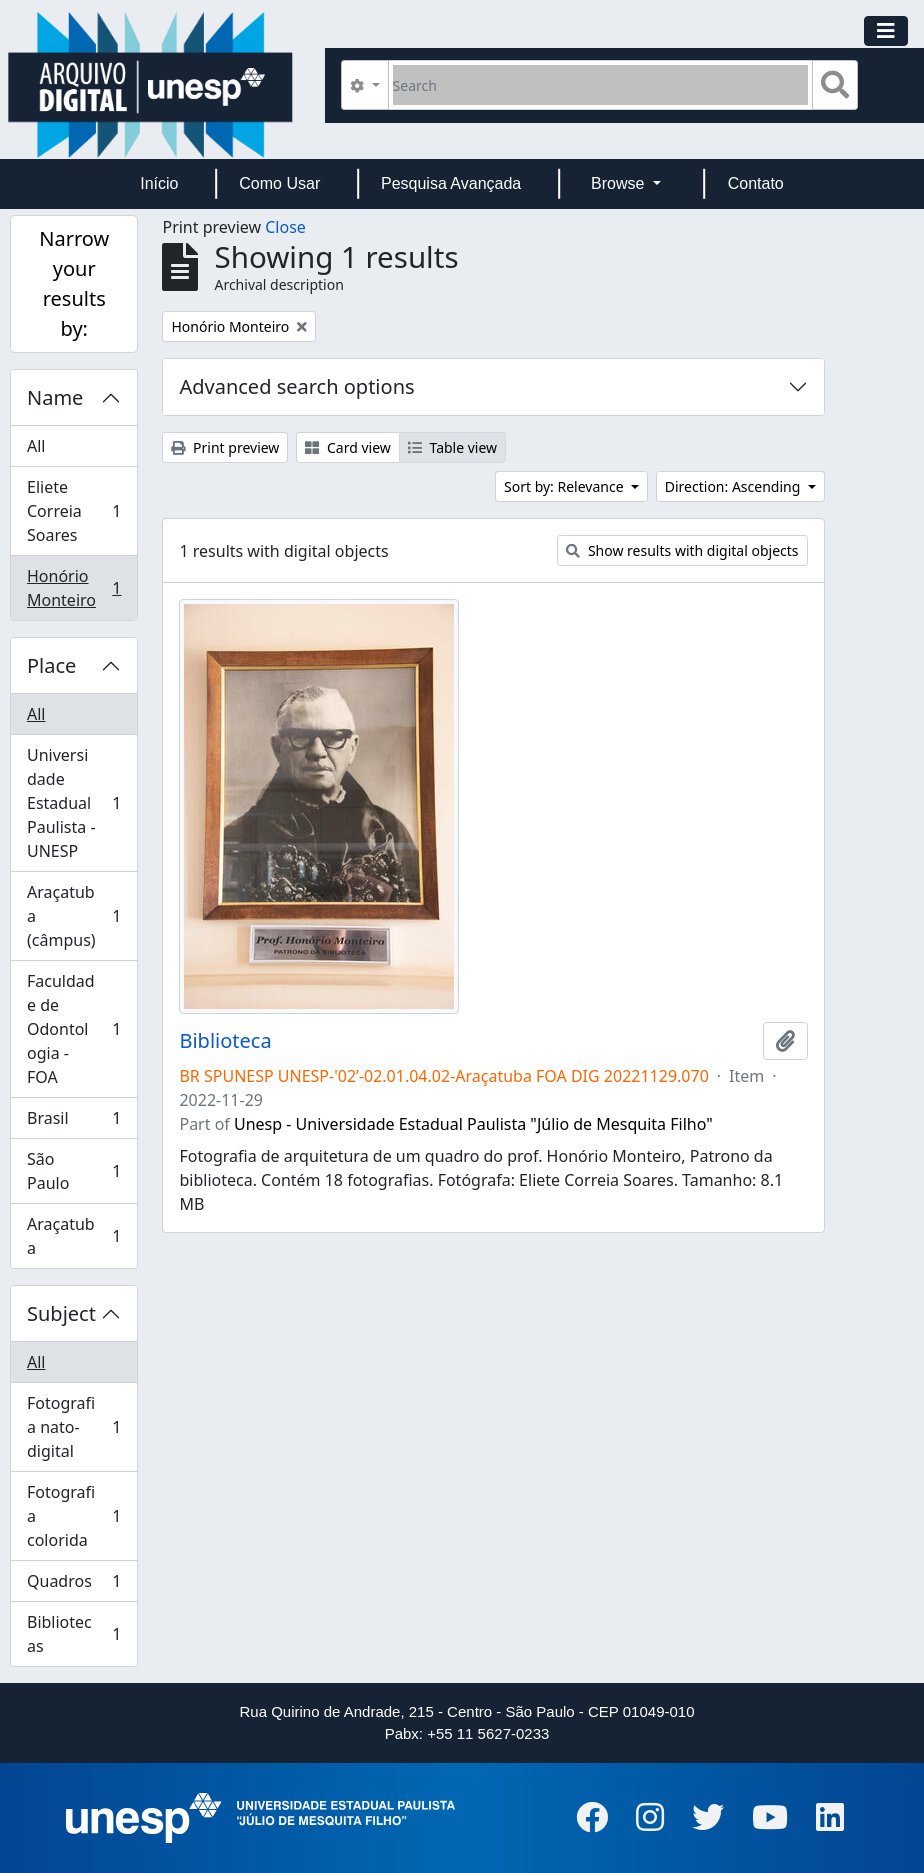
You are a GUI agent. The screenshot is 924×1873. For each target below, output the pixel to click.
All (36, 446)
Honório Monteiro (73, 588)
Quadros (73, 1585)
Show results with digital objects (682, 550)
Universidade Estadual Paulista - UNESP (73, 803)
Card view (347, 447)
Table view (452, 447)
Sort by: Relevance (565, 486)
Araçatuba (73, 1236)
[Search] (600, 85)
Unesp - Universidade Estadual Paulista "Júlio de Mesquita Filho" (473, 1124)
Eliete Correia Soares (73, 511)
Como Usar (279, 183)
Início (159, 183)
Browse (620, 183)
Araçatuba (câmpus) (73, 916)
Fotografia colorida (73, 1516)
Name (55, 397)
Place (51, 665)
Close (285, 227)
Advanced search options (296, 386)
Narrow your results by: (74, 283)
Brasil (73, 1122)
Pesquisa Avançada (451, 183)
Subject (61, 1313)
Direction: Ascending (734, 486)
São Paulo (73, 1171)
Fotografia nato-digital (73, 1427)
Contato (756, 183)
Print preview (225, 447)
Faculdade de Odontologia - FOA (73, 1029)
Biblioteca (225, 1041)
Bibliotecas (73, 1634)
